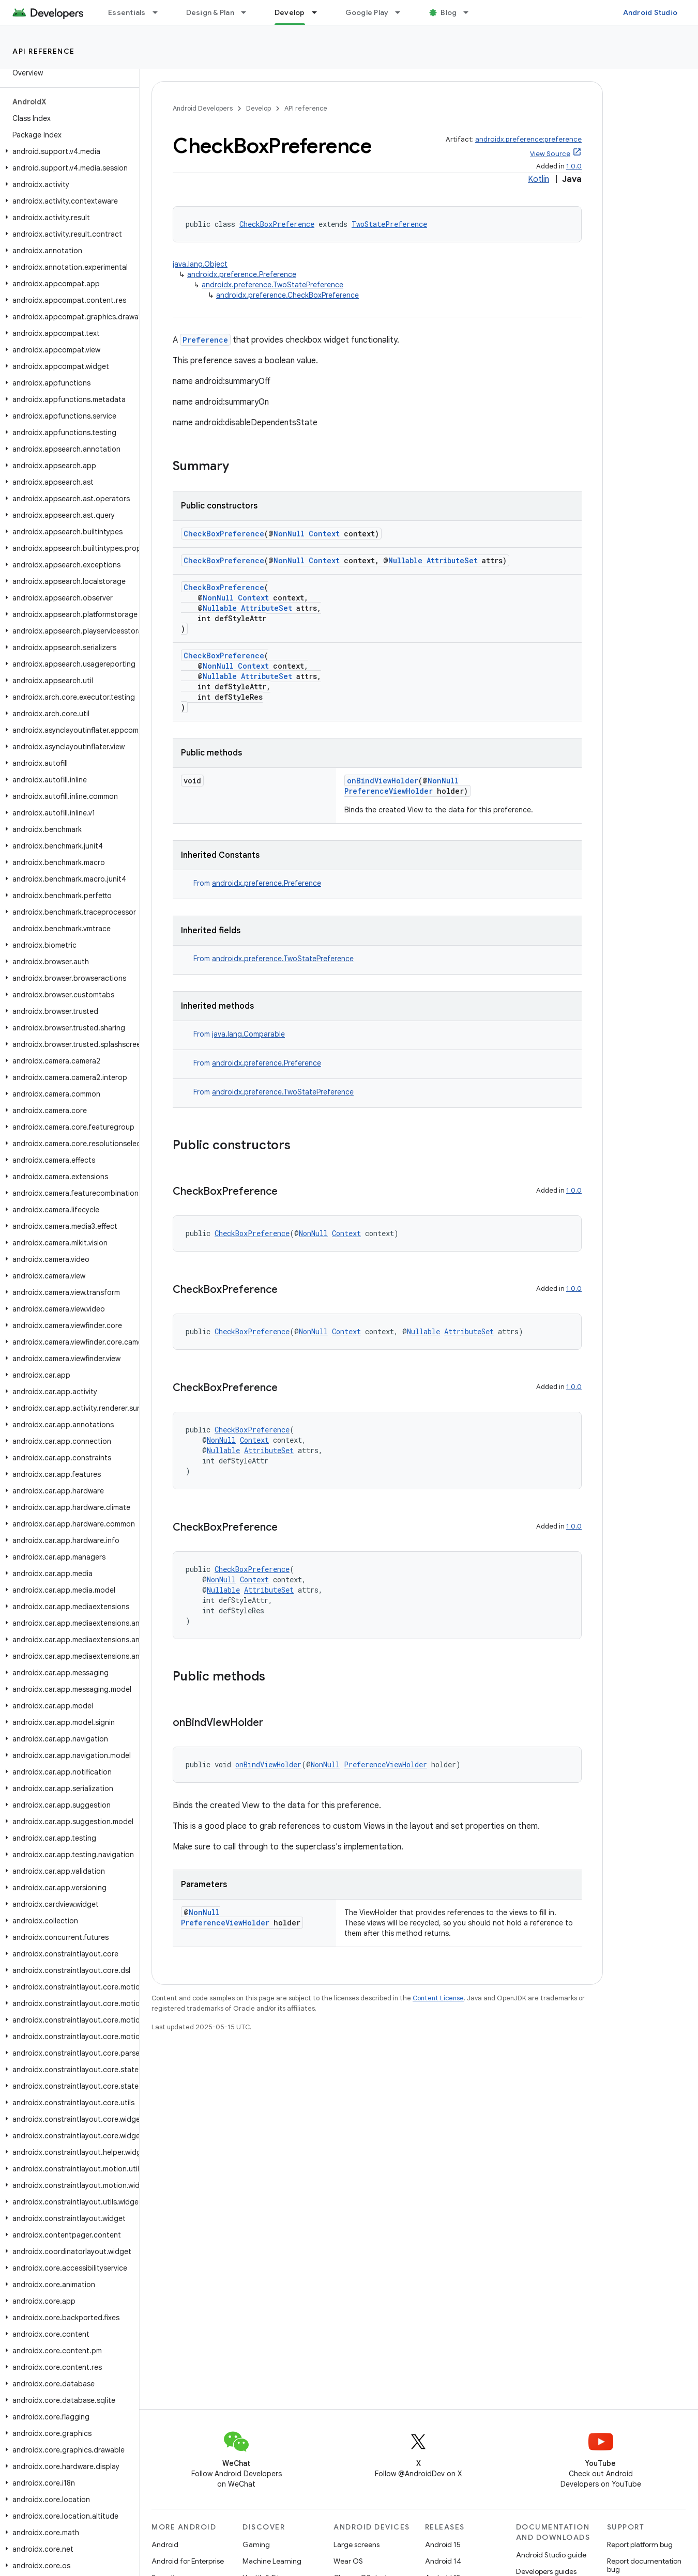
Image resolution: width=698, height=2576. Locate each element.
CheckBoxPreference (276, 224)
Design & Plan (210, 12)
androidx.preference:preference (528, 139)
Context (324, 533)
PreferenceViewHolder (388, 791)
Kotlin (538, 179)
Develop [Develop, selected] (290, 12)
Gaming (256, 2544)
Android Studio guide (551, 2554)
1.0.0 (574, 166)
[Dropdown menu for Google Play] (402, 12)
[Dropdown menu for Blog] (470, 12)
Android (164, 2544)
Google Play (367, 12)
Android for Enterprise (187, 2561)
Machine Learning (271, 2561)
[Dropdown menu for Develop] (319, 12)
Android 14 (443, 2561)
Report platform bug (640, 2544)
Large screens (356, 2544)
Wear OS (348, 2561)
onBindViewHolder (382, 780)
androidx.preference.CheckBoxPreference (287, 295)
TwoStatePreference (389, 224)
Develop (258, 108)
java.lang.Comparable (248, 1034)
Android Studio (650, 12)
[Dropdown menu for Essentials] (160, 12)
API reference (43, 51)
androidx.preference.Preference (241, 274)
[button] (67, 151)
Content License (438, 1998)
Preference (205, 340)
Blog (449, 12)
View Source (550, 153)
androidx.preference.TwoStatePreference (272, 284)
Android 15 (443, 2544)
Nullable (405, 560)
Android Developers (203, 108)
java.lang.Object (200, 264)
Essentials (127, 12)
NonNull (289, 533)
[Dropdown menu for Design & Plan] (248, 12)
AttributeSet (452, 560)
